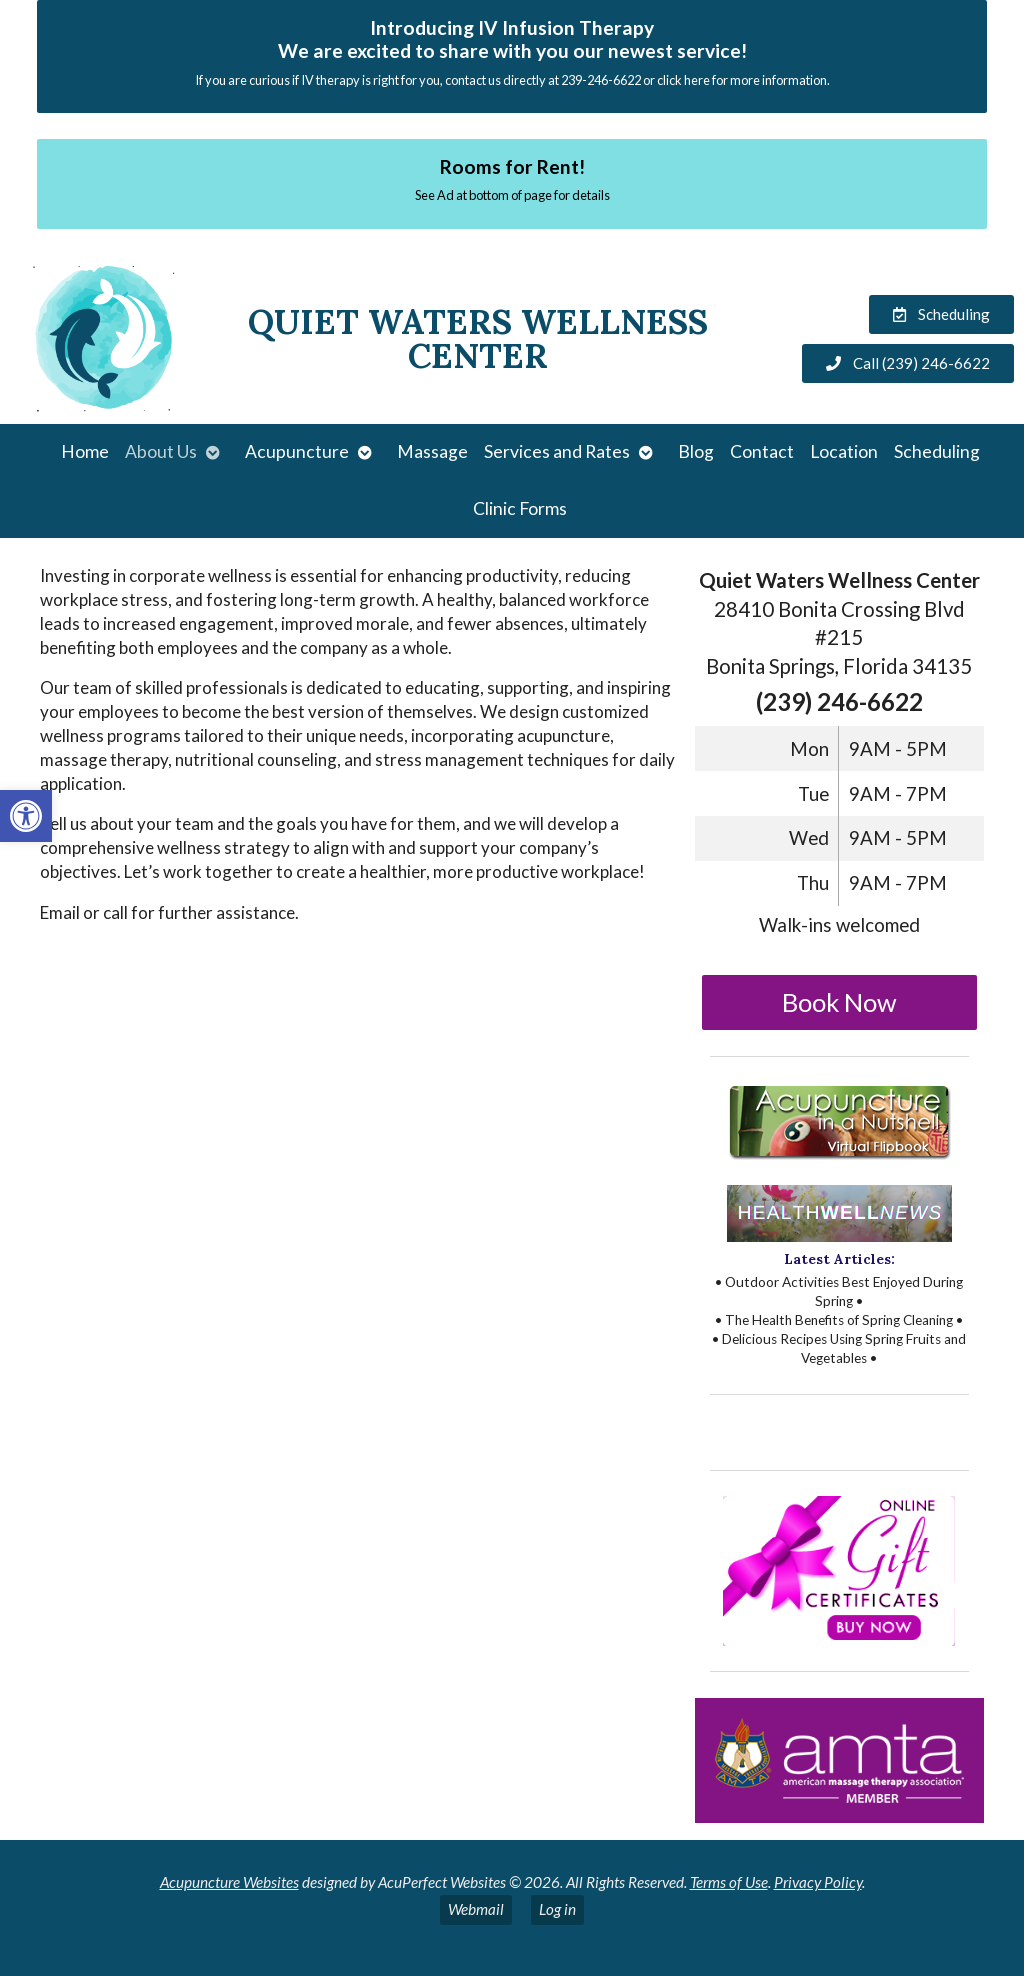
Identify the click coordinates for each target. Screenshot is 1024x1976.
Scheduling (937, 451)
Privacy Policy (818, 1882)
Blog (696, 451)
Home (85, 451)
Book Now (839, 1002)
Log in (557, 1909)
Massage (432, 451)
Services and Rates (557, 451)
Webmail (476, 1909)
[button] (26, 816)
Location (844, 451)
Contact (762, 451)
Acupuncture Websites (229, 1882)
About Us (161, 451)
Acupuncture (297, 451)
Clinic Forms (520, 508)
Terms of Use (729, 1882)
